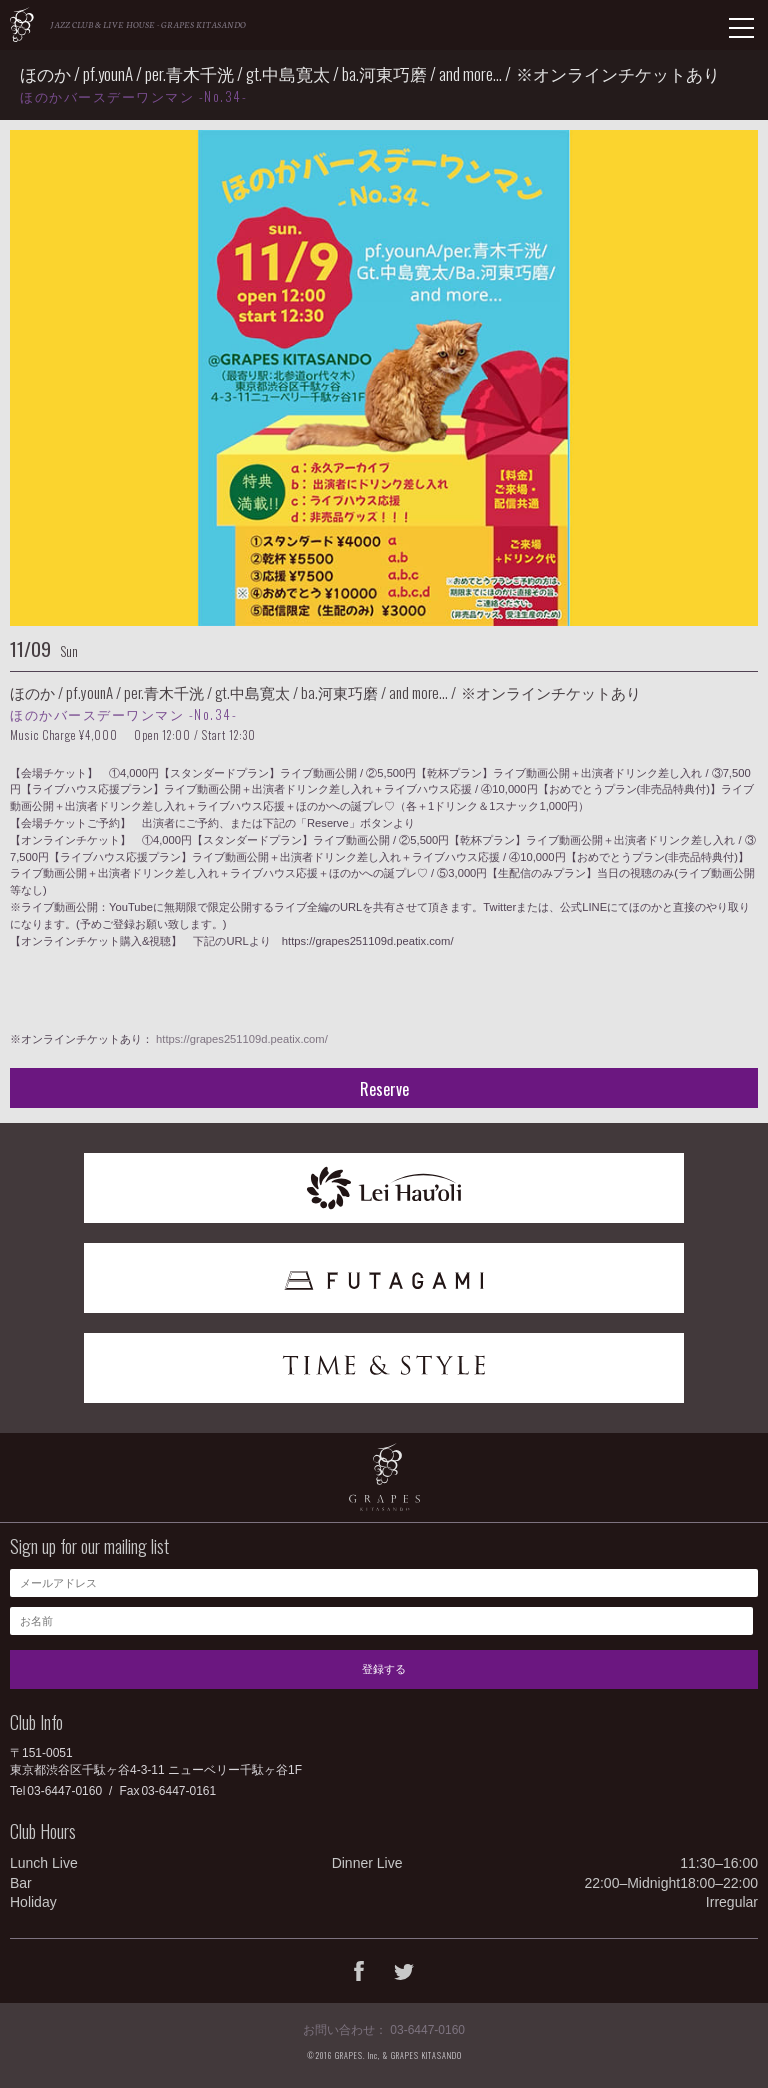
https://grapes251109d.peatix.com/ (242, 1039)
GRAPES (22, 24)
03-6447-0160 (64, 1791)
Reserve (384, 1089)
